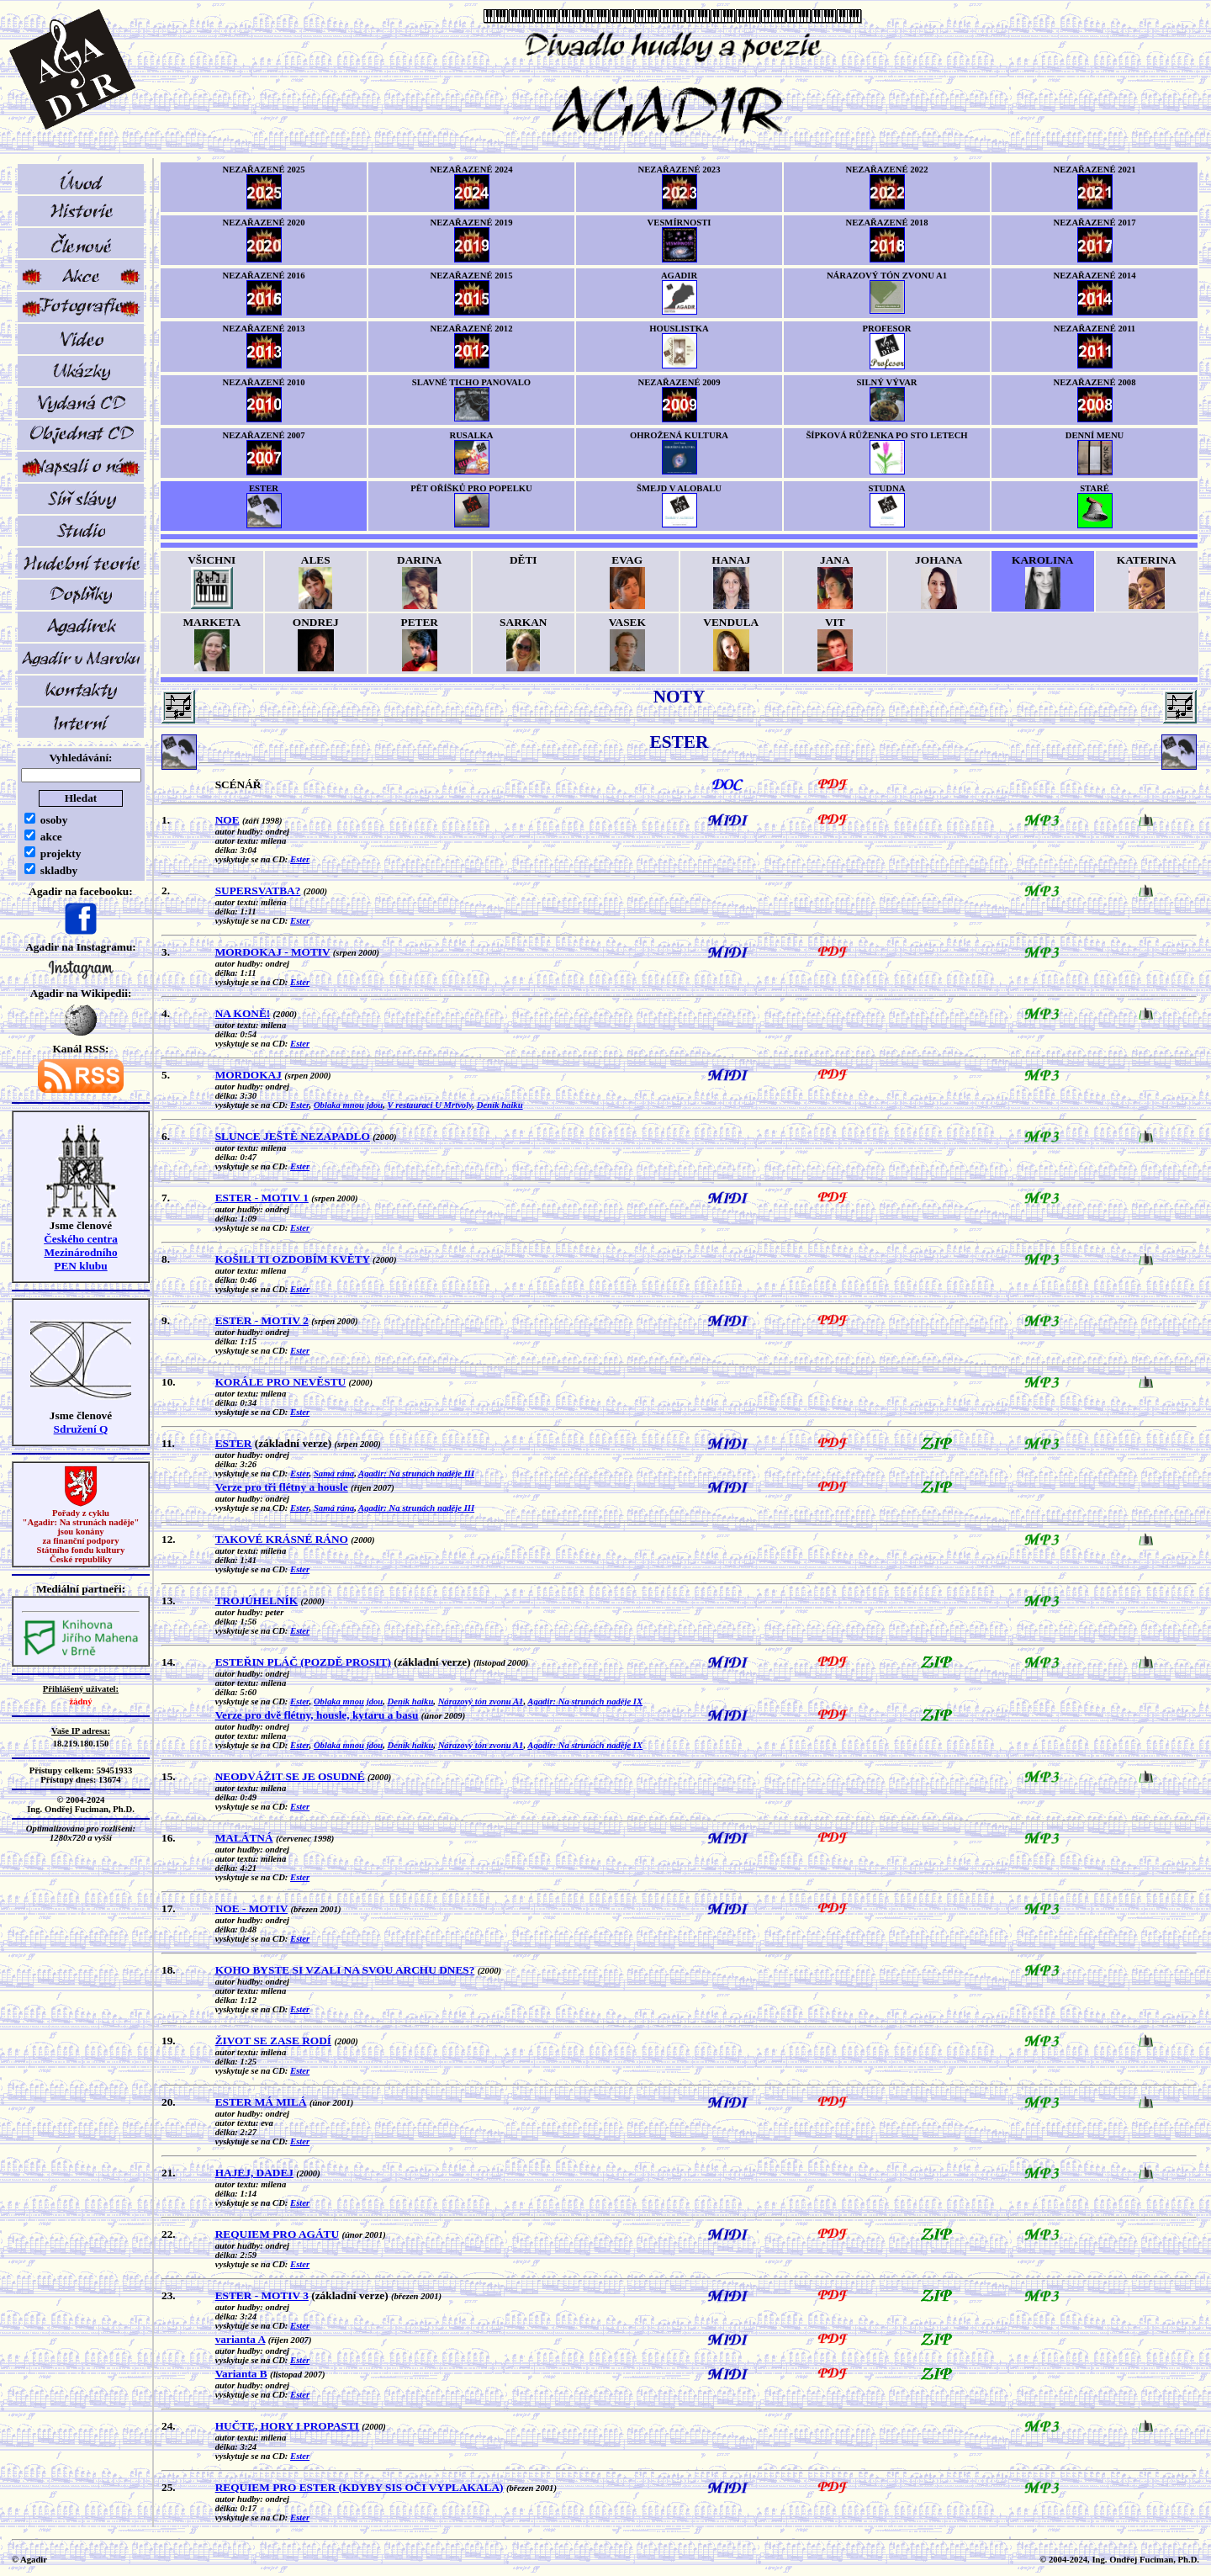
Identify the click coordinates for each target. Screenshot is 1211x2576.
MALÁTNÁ (244, 1837)
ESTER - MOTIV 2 (262, 1320)
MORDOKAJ (248, 1074)
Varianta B (241, 2373)
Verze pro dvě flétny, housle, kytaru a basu (317, 1715)
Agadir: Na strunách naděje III (416, 1473)
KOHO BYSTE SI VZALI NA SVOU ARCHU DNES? (345, 1970)
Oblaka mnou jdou (348, 1105)
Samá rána (334, 1473)
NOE (227, 820)
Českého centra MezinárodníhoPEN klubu (81, 1252)
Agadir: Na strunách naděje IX (585, 1701)
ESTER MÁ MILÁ (261, 2102)
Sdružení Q (81, 1429)
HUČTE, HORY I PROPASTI (287, 2426)
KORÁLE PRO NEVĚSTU (280, 1381)
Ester (299, 859)
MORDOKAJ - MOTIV (273, 952)
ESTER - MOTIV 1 (262, 1197)
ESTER (233, 1443)
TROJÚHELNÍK (257, 1600)
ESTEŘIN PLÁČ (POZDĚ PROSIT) (303, 1662)
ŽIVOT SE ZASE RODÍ (273, 2040)
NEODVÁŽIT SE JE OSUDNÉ (290, 1776)
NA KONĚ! (243, 1013)
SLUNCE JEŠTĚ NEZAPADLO (292, 1136)
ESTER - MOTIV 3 (262, 2295)
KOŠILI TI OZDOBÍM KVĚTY (292, 1259)
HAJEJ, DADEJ (254, 2172)
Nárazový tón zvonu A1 (481, 1701)
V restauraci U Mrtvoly (430, 1105)
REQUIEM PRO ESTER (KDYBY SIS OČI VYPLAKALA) (359, 2487)
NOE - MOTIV (251, 1908)
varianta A (240, 2339)
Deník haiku (500, 1105)
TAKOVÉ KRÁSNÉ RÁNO (281, 1539)
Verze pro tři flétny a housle (281, 1487)
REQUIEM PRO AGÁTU (277, 2234)
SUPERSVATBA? (258, 890)
